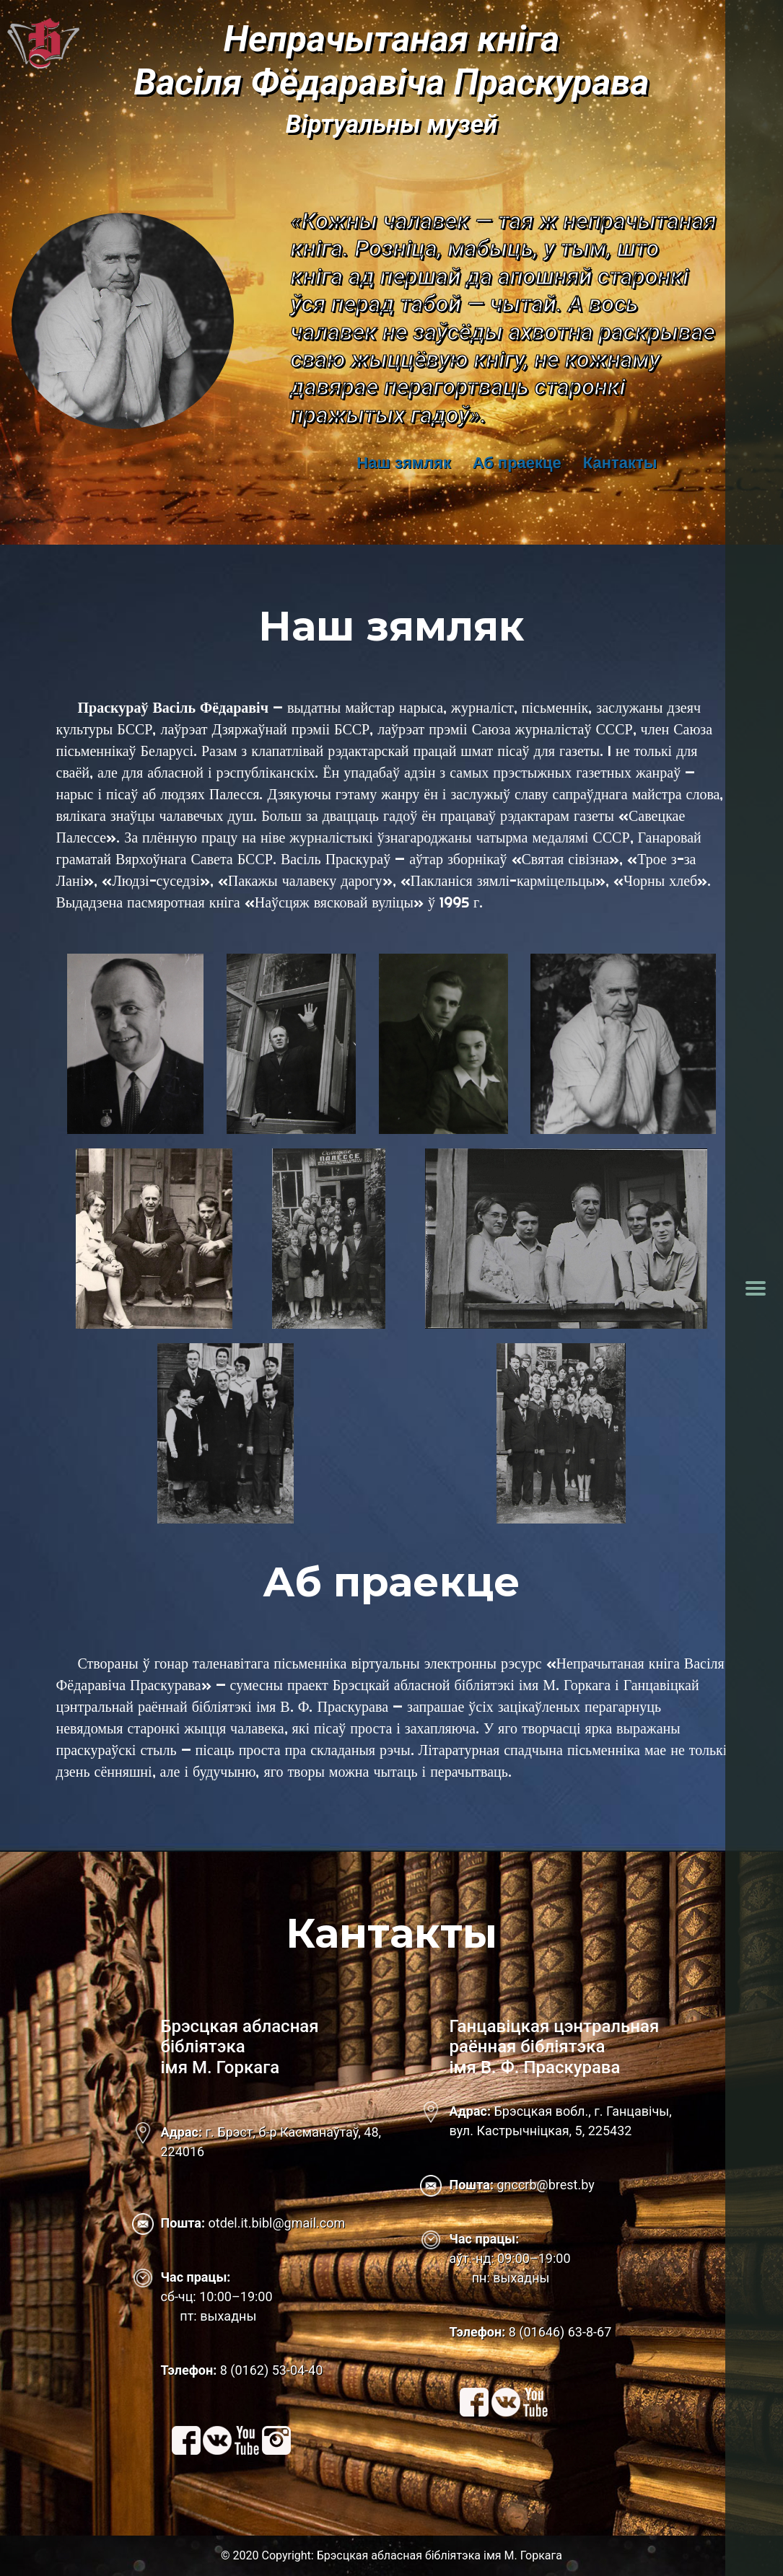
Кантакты (620, 463)
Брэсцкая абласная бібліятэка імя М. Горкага (439, 2555)
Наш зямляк (403, 463)
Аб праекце (517, 463)
